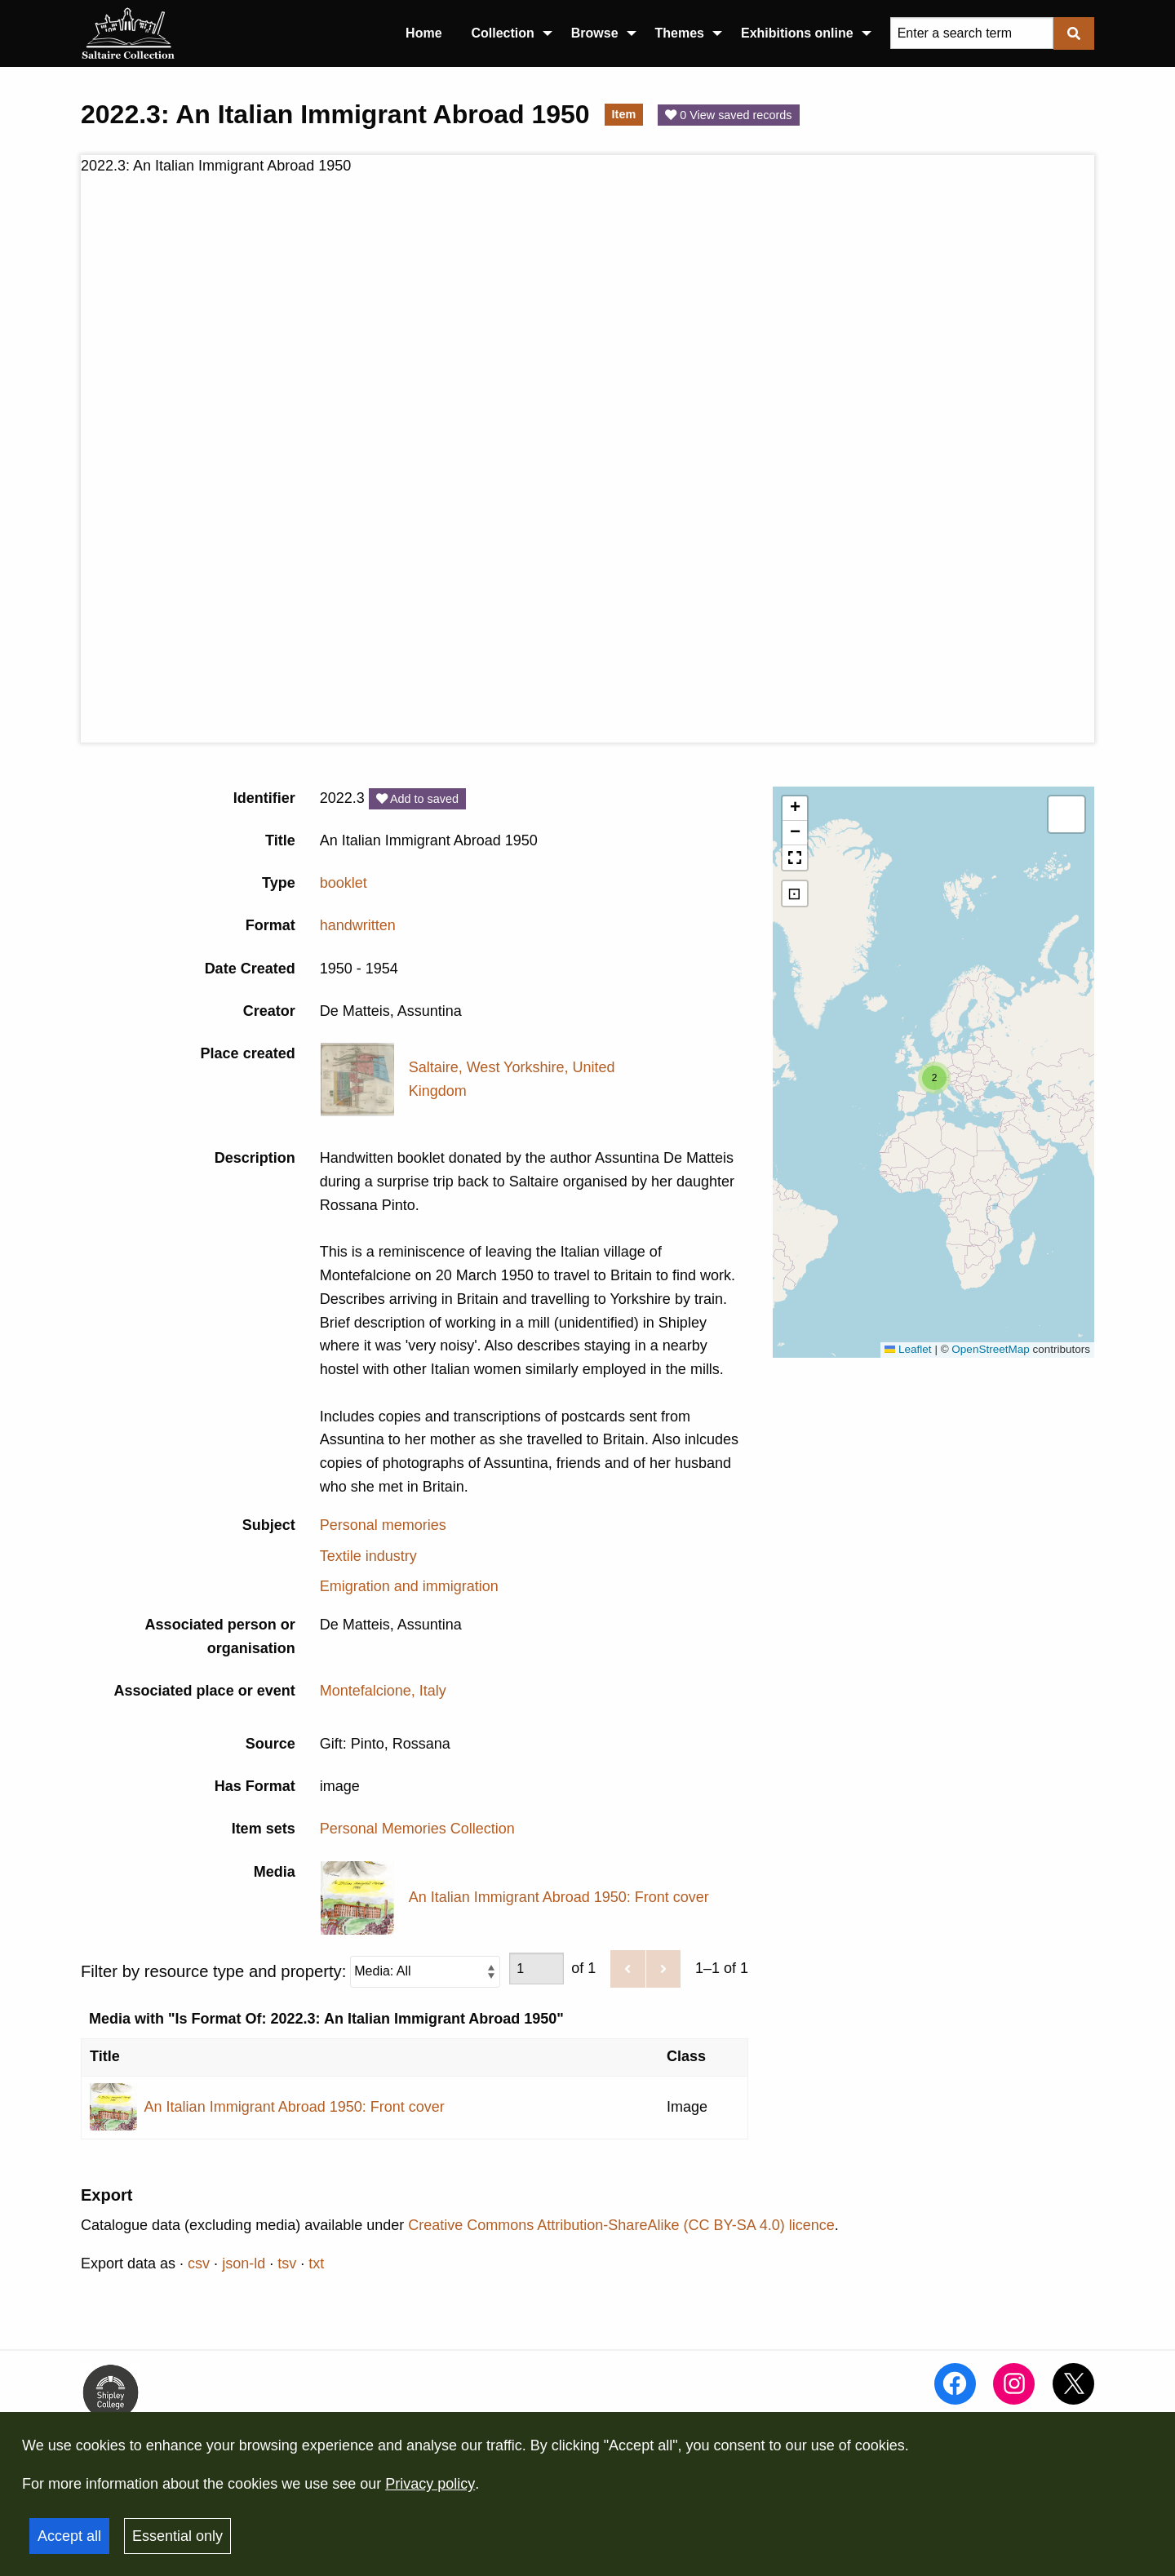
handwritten (358, 925)
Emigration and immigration (409, 1586)
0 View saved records (728, 115)
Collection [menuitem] (503, 33)
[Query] (971, 33)
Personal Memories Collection (417, 1828)
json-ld (243, 2263)
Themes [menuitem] (679, 33)
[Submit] (1073, 33)
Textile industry (368, 1556)
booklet (343, 883)
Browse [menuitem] (595, 33)
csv (199, 2263)
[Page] (536, 1968)
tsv (286, 2263)
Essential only (177, 2536)
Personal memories (383, 1525)
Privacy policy (430, 2484)
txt (316, 2263)
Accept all (69, 2536)
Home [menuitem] (423, 33)
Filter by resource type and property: (290, 1971)
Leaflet (908, 1349)
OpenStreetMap (990, 1349)
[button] (934, 1078)
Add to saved (417, 798)
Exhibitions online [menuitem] (797, 33)
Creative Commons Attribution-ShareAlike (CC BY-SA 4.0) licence (621, 2225)
